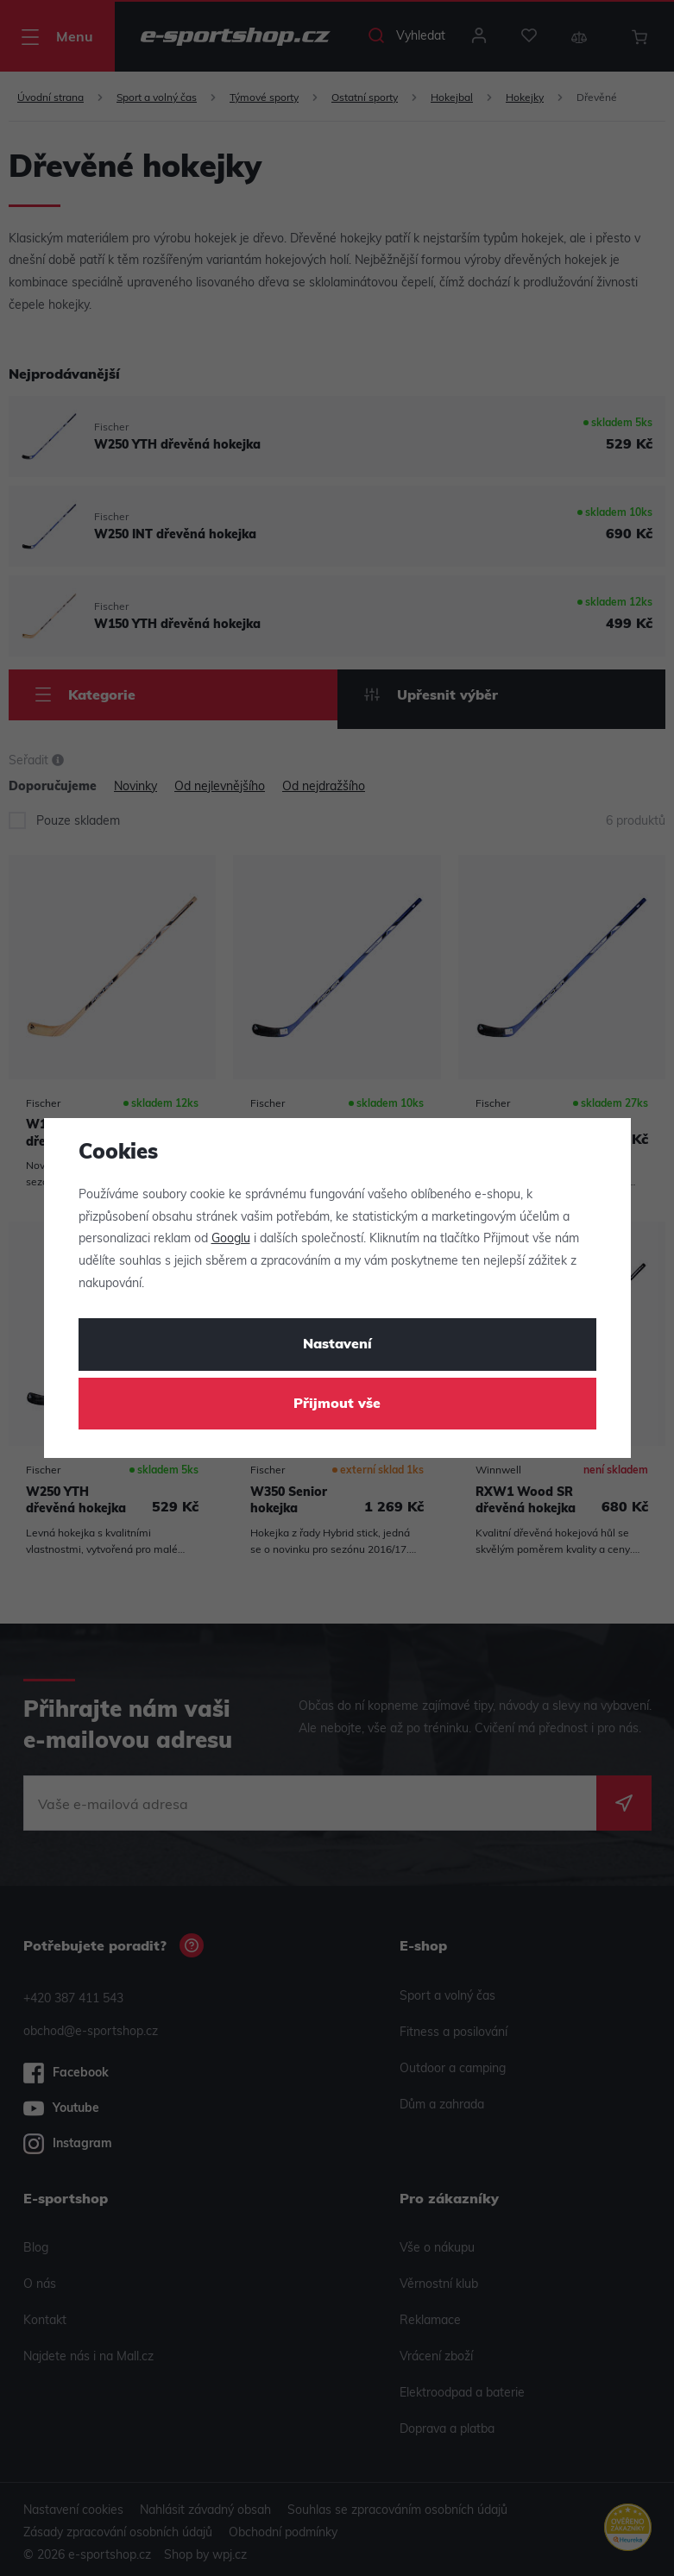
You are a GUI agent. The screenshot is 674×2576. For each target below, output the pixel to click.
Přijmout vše (337, 1404)
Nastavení (337, 1345)
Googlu (230, 1239)
